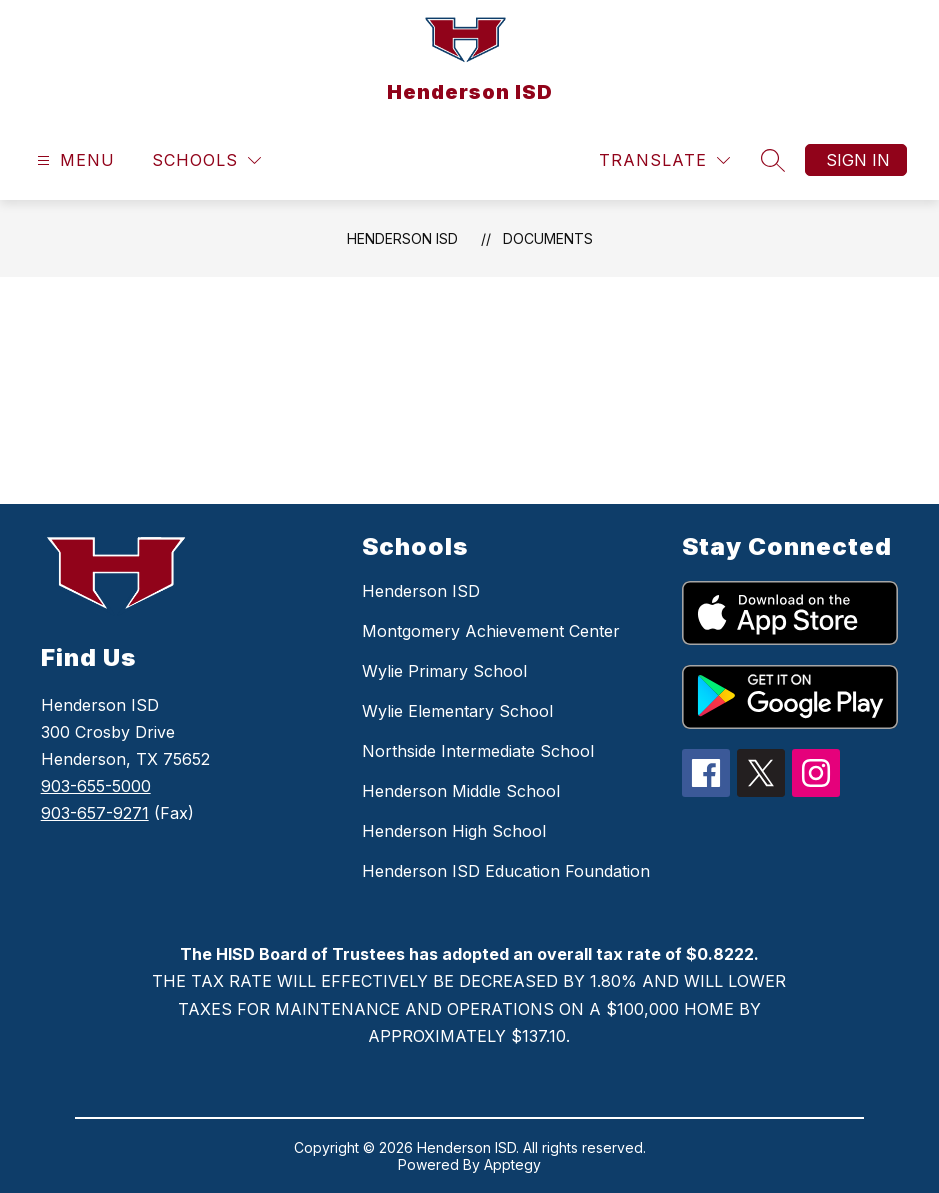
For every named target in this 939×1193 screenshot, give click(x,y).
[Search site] (773, 160)
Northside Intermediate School (478, 751)
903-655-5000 (96, 786)
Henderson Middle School (461, 791)
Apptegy (512, 1164)
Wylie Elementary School (457, 711)
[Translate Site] (664, 160)
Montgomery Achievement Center (491, 631)
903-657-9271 (95, 813)
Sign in (858, 160)
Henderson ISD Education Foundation (506, 871)
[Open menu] (73, 160)
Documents (548, 238)
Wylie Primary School (444, 671)
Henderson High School (454, 831)
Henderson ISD (402, 238)
